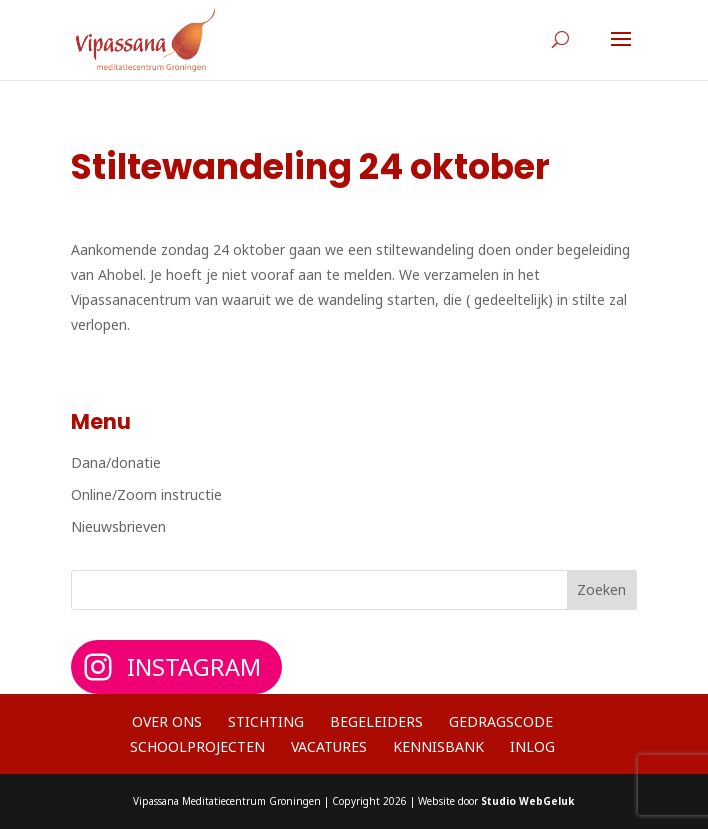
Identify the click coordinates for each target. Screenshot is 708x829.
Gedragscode (501, 721)
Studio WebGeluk (527, 801)
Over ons (167, 721)
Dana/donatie (116, 462)
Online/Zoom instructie (146, 494)
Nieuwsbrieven (118, 526)
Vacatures (329, 746)
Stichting (266, 721)
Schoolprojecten (197, 746)
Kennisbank (438, 746)
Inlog (532, 746)
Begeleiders (376, 721)
